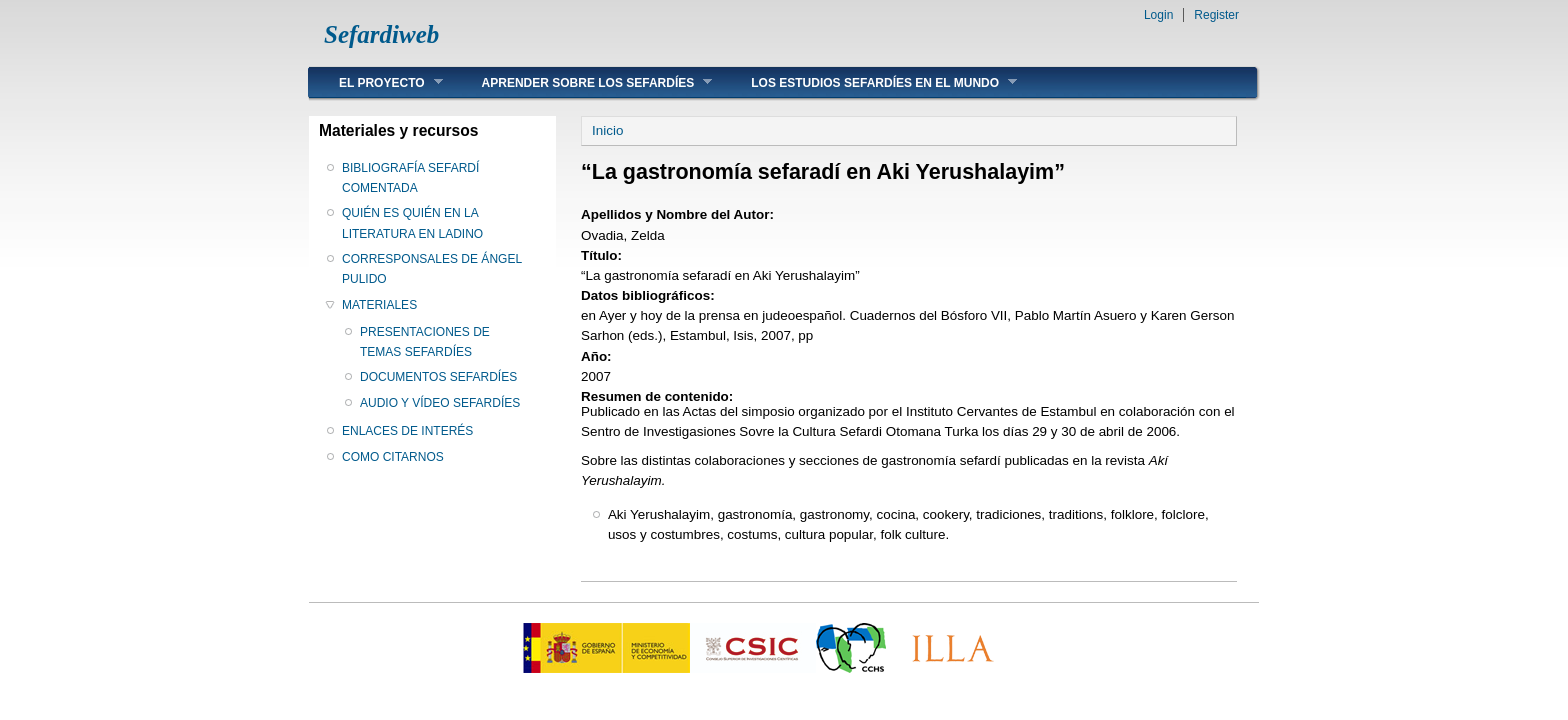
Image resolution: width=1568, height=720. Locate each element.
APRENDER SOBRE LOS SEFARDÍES (582, 82)
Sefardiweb (381, 34)
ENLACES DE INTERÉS (407, 431)
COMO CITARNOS (393, 457)
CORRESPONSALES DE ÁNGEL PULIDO (432, 269)
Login (1158, 15)
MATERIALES (379, 305)
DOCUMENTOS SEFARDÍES (438, 377)
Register (1216, 15)
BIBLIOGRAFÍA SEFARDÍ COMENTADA (410, 178)
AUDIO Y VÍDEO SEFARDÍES (440, 403)
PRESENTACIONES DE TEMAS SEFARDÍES (425, 342)
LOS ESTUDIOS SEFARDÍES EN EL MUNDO (869, 82)
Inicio (607, 130)
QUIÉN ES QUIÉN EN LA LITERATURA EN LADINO (412, 223)
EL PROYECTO (376, 82)
